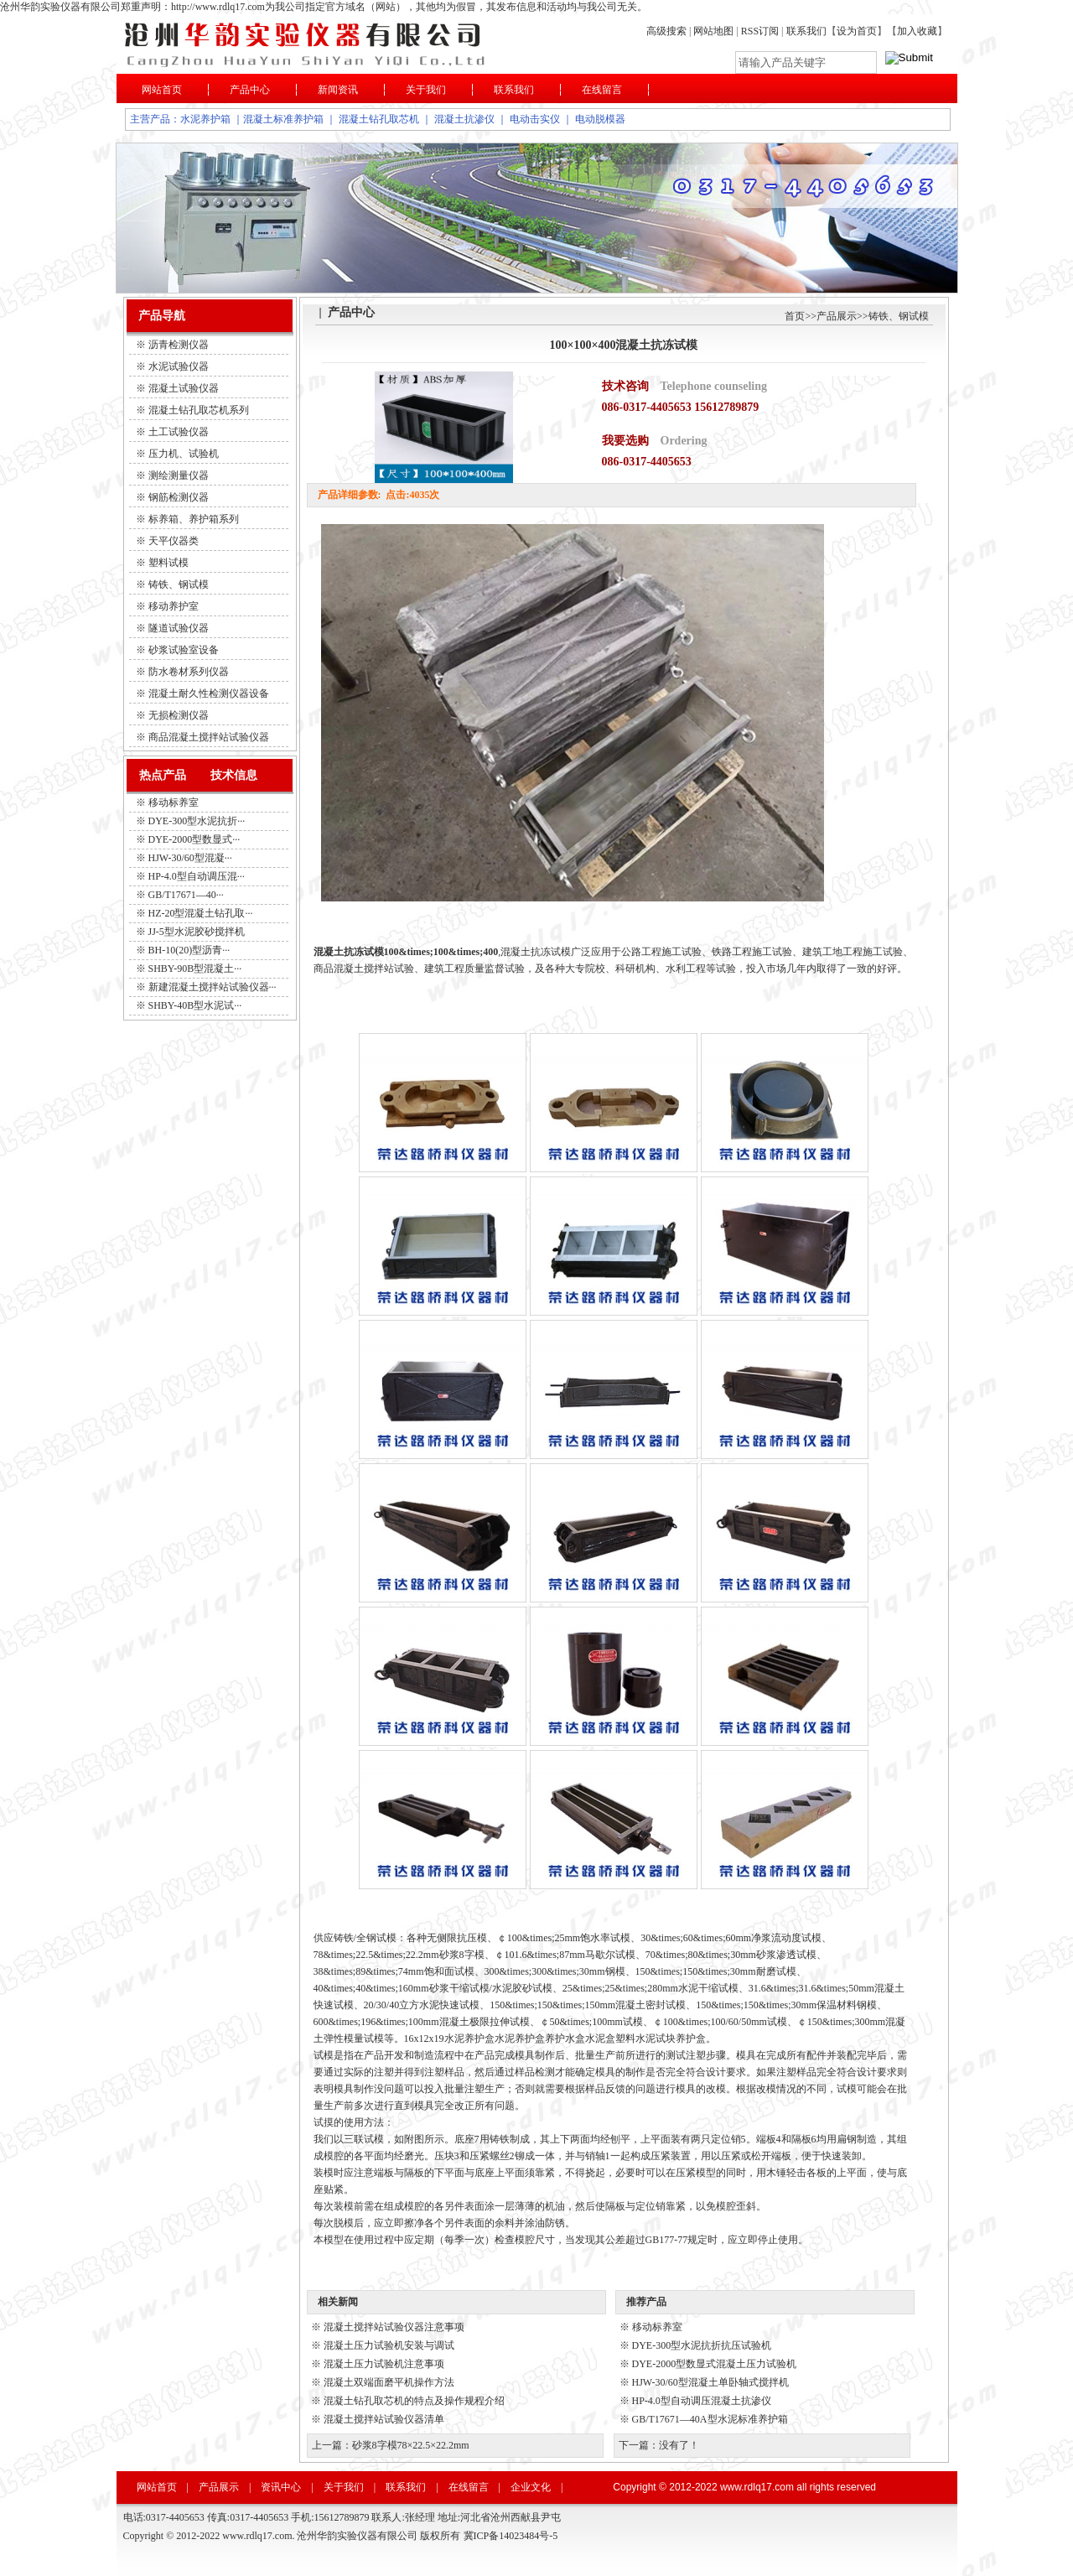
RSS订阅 (761, 31)
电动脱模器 (600, 119)
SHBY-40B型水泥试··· (195, 1005)
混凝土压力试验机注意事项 (384, 2364)
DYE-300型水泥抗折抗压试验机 (702, 2345)
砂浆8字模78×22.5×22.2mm (410, 2445)
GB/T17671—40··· (186, 895)
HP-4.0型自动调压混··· (196, 876)
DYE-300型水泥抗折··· (197, 821)
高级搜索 (666, 31)
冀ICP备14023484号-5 (511, 2536)
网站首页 (162, 90)
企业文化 (531, 2487)
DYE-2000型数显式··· (194, 839)
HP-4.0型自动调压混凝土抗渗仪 (701, 2401)
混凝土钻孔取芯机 (379, 119)
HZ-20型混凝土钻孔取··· (200, 913)
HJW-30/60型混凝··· (190, 858)
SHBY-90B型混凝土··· (195, 968)
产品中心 (250, 90)
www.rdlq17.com (757, 2487)
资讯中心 (281, 2487)
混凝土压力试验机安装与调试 (389, 2345)
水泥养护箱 (205, 119)
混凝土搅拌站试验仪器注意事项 (394, 2327)
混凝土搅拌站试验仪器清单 (384, 2419)
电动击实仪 (535, 119)
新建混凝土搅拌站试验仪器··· (212, 987)
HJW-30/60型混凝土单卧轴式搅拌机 (710, 2382)
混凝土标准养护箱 (283, 119)
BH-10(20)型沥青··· (189, 950)
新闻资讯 (338, 90)
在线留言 (602, 90)
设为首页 (857, 31)
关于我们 (426, 90)
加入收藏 (917, 31)
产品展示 (836, 316)
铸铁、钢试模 (898, 316)
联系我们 (806, 31)
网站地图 (713, 31)
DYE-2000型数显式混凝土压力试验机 (714, 2364)
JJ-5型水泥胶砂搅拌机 (196, 931)
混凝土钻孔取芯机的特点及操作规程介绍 (414, 2401)
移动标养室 (173, 802)
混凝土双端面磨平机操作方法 (389, 2382)
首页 (795, 316)
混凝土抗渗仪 (464, 119)
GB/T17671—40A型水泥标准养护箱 (710, 2419)
